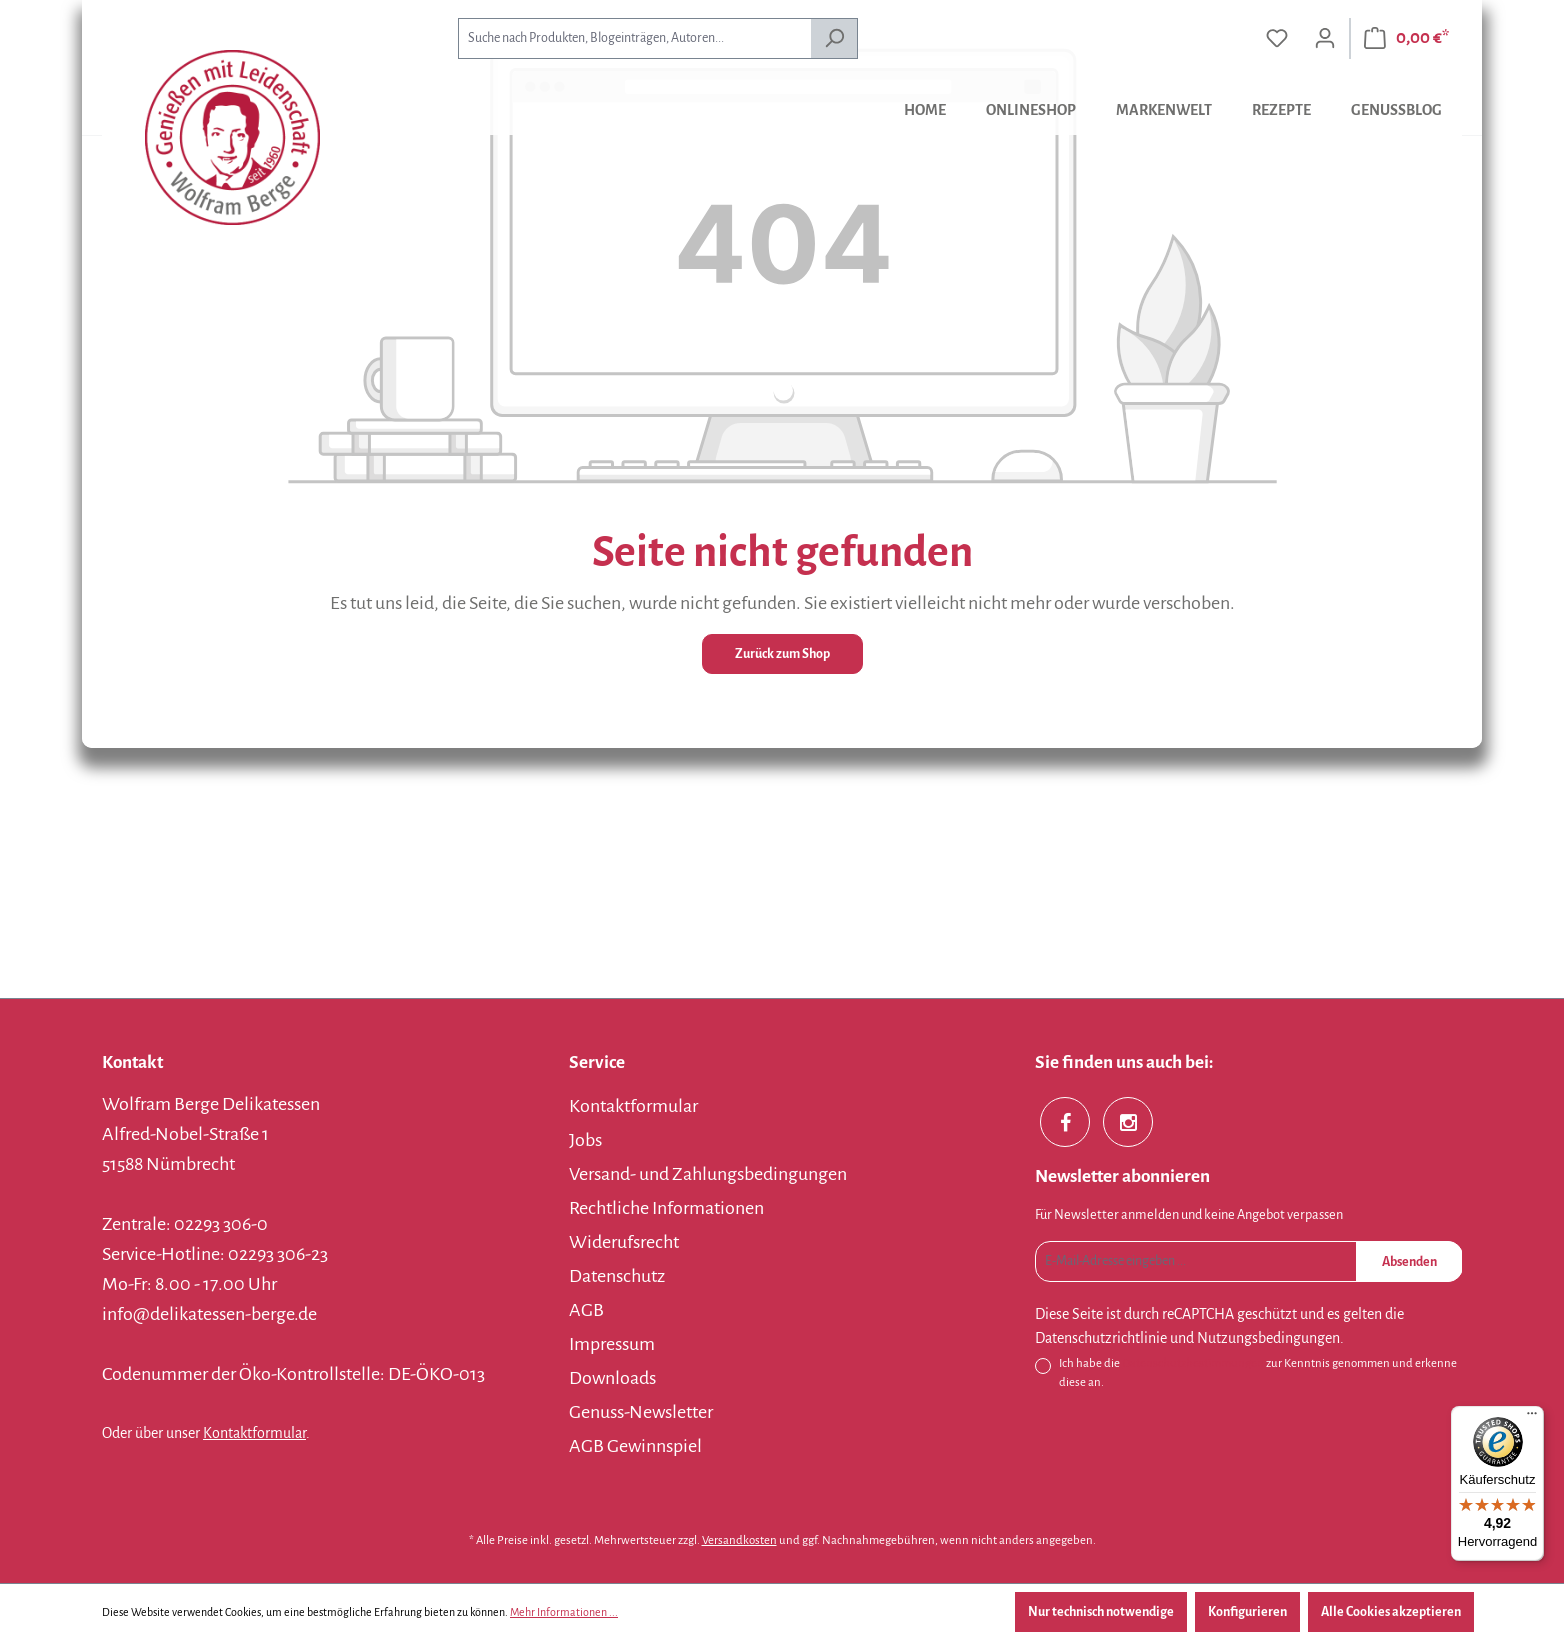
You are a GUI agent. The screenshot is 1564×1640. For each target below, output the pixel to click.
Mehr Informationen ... (564, 1612)
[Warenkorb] (1406, 38)
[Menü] (1532, 1418)
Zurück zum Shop (782, 654)
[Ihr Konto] (1325, 38)
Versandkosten (739, 1540)
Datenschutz (617, 1276)
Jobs (585, 1140)
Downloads (612, 1378)
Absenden (1409, 1262)
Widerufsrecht (624, 1242)
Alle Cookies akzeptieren (1391, 1612)
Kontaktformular (254, 1433)
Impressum (612, 1344)
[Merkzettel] (1277, 38)
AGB (586, 1310)
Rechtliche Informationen (666, 1208)
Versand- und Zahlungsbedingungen (708, 1174)
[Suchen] (834, 38)
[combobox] (634, 38)
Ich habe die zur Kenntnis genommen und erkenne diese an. (1258, 1371)
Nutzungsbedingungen (1268, 1338)
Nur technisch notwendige (1101, 1612)
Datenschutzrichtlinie (1101, 1338)
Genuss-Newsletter (641, 1412)
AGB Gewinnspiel (635, 1446)
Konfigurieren (1247, 1612)
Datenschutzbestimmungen (1193, 1363)
